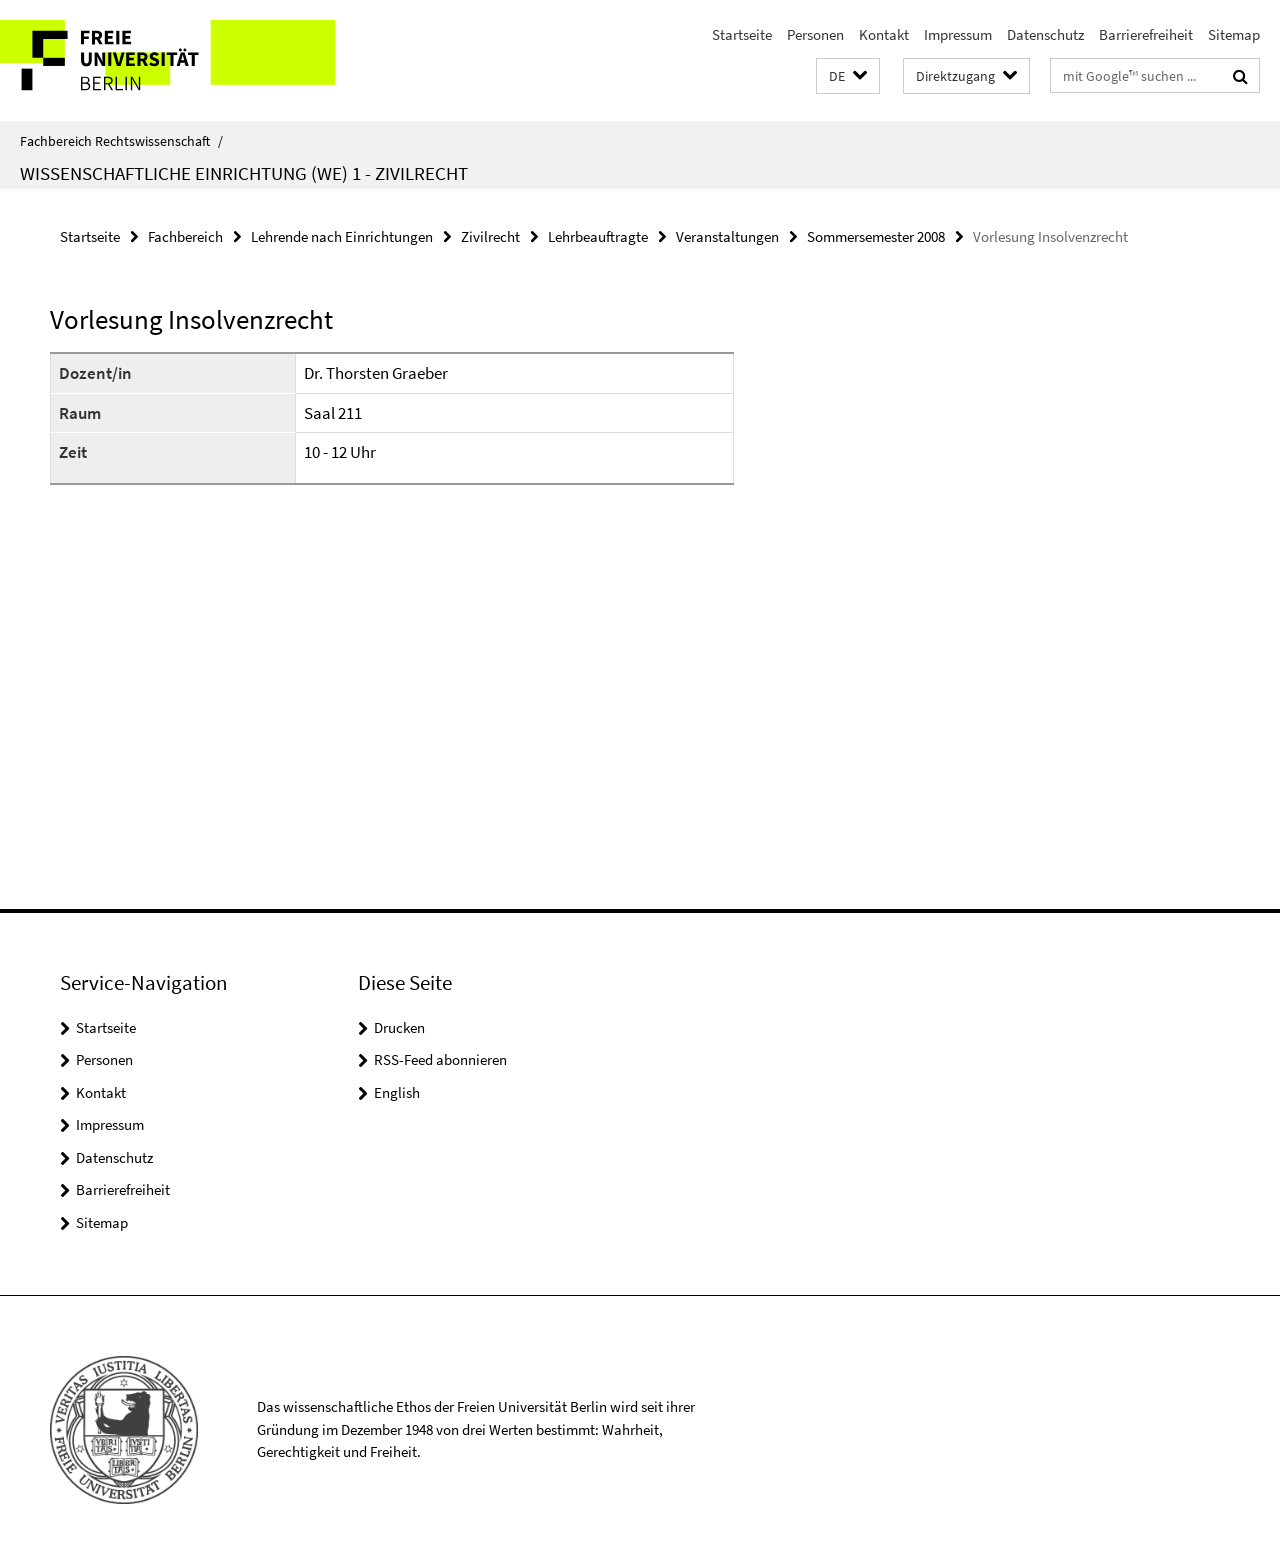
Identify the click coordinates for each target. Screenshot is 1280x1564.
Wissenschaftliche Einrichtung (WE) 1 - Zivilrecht (244, 173)
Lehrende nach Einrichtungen (342, 236)
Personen (815, 34)
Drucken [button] (399, 1027)
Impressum (958, 34)
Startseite (742, 34)
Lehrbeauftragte (598, 236)
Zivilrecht (490, 236)
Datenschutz (1045, 34)
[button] (848, 76)
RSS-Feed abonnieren (440, 1059)
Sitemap (1234, 34)
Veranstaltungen (727, 236)
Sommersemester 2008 (876, 236)
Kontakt (884, 34)
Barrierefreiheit (1146, 34)
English (397, 1092)
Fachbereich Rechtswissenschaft (121, 141)
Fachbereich (185, 236)
